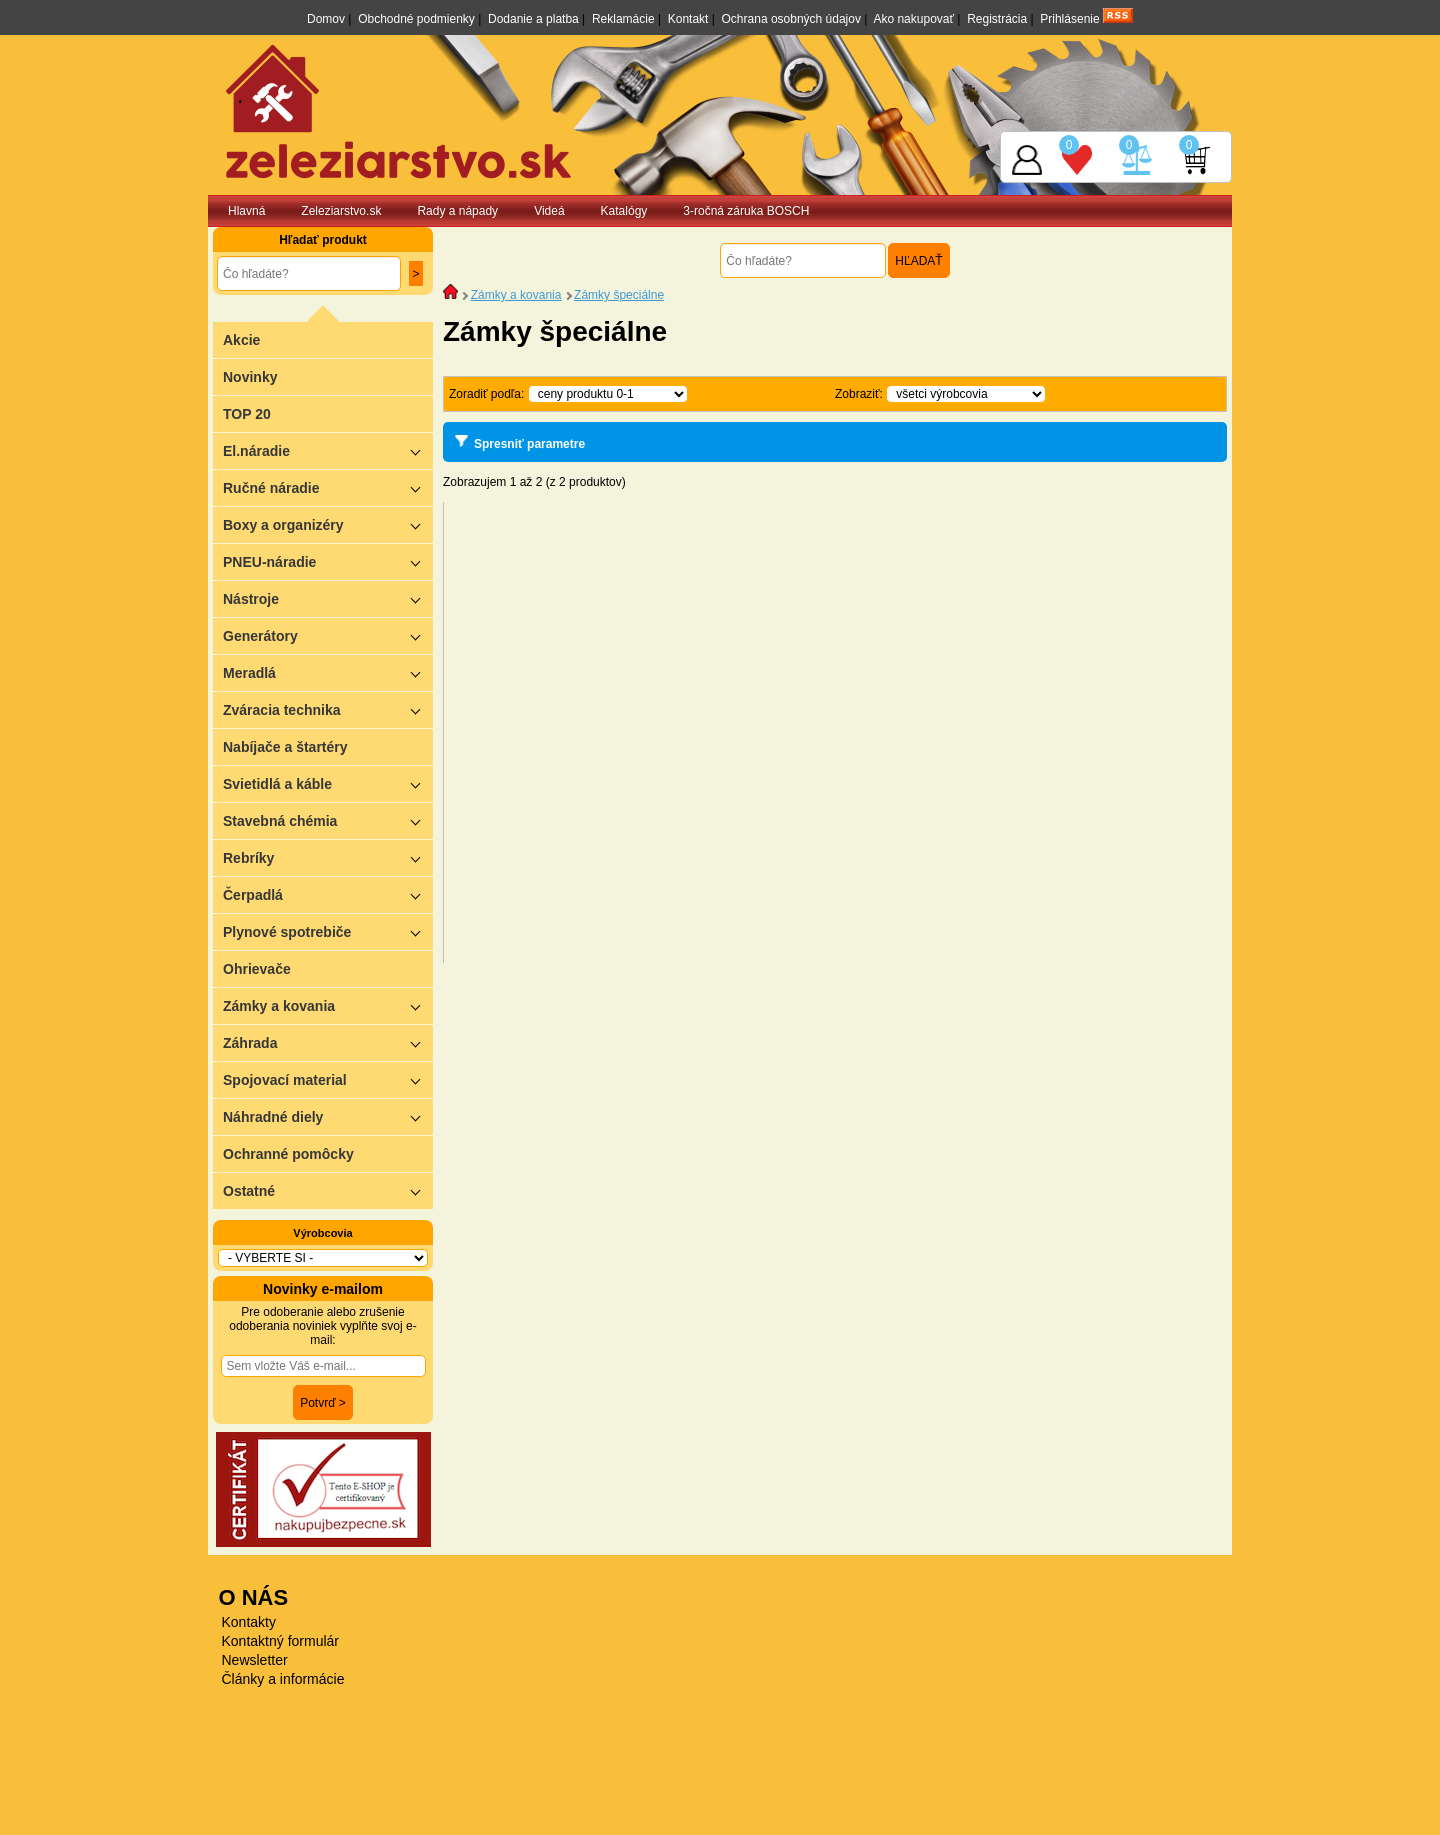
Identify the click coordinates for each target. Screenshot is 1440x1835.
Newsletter (255, 1660)
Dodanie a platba (533, 19)
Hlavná (246, 211)
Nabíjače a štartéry (285, 747)
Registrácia (997, 19)
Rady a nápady (457, 211)
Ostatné (328, 1190)
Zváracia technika (328, 709)
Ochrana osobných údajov (791, 19)
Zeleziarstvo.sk (341, 211)
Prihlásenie (1069, 19)
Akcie (241, 340)
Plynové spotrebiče (328, 931)
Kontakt (688, 19)
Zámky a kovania (328, 1005)
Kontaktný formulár (281, 1641)
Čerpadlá (328, 894)
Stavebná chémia (328, 820)
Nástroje (328, 598)
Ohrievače (257, 969)
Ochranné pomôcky (288, 1154)
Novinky (250, 377)
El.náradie (328, 450)
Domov (326, 19)
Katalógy (624, 211)
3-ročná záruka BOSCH (746, 211)
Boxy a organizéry (328, 524)
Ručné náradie (328, 487)
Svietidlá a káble (328, 783)
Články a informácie (283, 1679)
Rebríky (328, 857)
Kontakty (249, 1622)
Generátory (328, 635)
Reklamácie (623, 19)
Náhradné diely (328, 1116)
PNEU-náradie (328, 561)
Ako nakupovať (913, 19)
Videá (549, 211)
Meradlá (328, 672)
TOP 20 (247, 414)
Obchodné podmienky (416, 19)
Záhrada (328, 1042)
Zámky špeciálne (619, 295)
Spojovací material (328, 1079)
